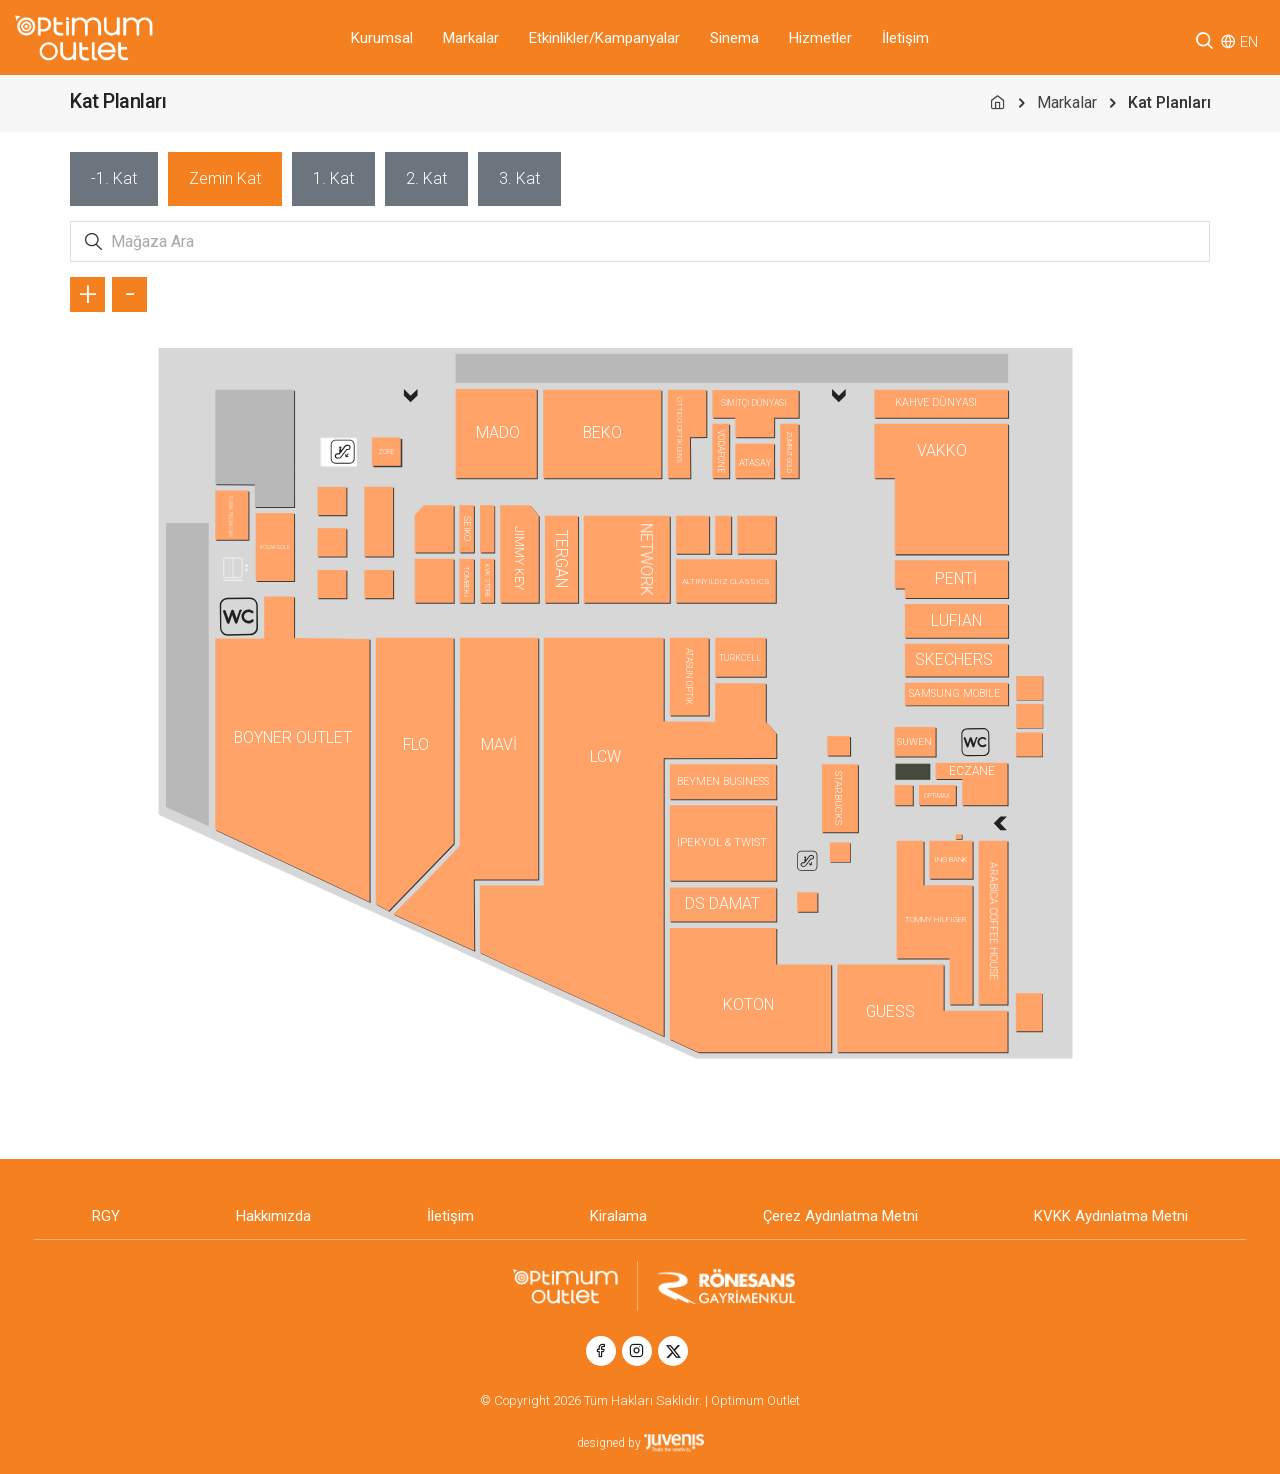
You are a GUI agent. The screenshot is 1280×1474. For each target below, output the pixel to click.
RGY (106, 1216)
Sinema (734, 38)
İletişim (905, 38)
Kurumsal (382, 38)
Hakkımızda (273, 1216)
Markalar (471, 38)
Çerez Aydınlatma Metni (840, 1216)
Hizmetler (820, 38)
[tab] (114, 179)
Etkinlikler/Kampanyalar (604, 38)
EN (1249, 42)
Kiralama (618, 1216)
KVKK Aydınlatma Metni (1111, 1216)
